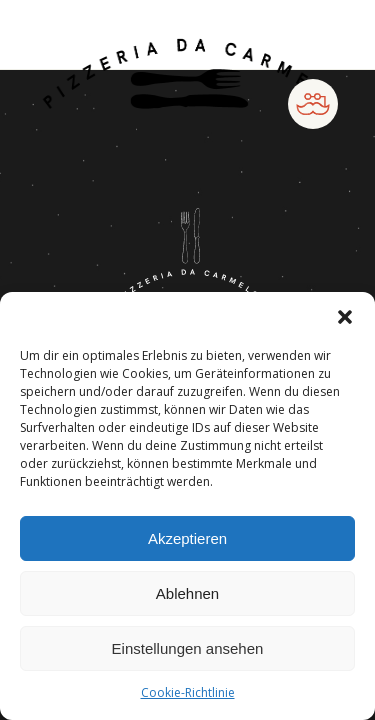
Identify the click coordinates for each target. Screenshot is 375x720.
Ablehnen (187, 593)
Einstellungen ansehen (188, 648)
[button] (345, 317)
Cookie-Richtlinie (188, 692)
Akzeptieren (187, 538)
